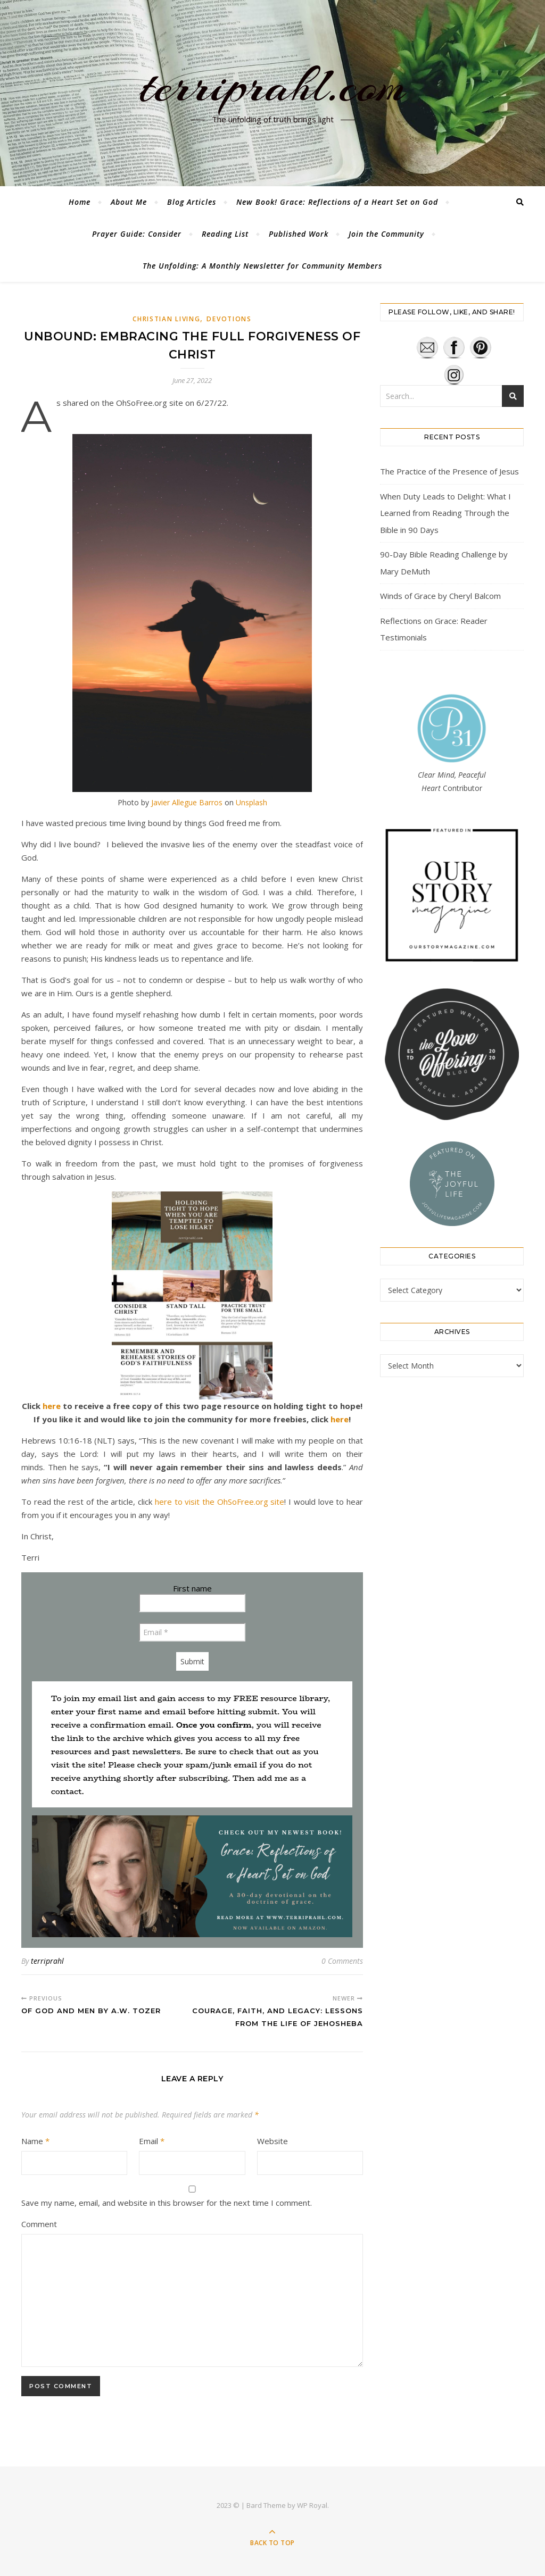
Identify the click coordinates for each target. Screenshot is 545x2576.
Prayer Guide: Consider (136, 234)
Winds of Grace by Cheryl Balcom (440, 595)
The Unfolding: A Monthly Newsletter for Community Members (262, 266)
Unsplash (251, 802)
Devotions (229, 318)
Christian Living (166, 318)
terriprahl (47, 1961)
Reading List (225, 234)
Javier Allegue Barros (186, 802)
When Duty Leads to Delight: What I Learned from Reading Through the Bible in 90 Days (445, 513)
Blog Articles (191, 202)
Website (272, 2141)
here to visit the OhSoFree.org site (220, 1501)
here (52, 1405)
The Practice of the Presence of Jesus (449, 471)
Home (79, 202)
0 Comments (342, 1961)
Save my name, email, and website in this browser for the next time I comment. (166, 2202)
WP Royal (312, 2505)
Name (35, 2141)
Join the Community (386, 234)
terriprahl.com (272, 87)
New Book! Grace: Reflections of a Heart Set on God (337, 202)
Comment (39, 2224)
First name (192, 1588)
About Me (129, 202)
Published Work (298, 234)
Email (151, 2141)
